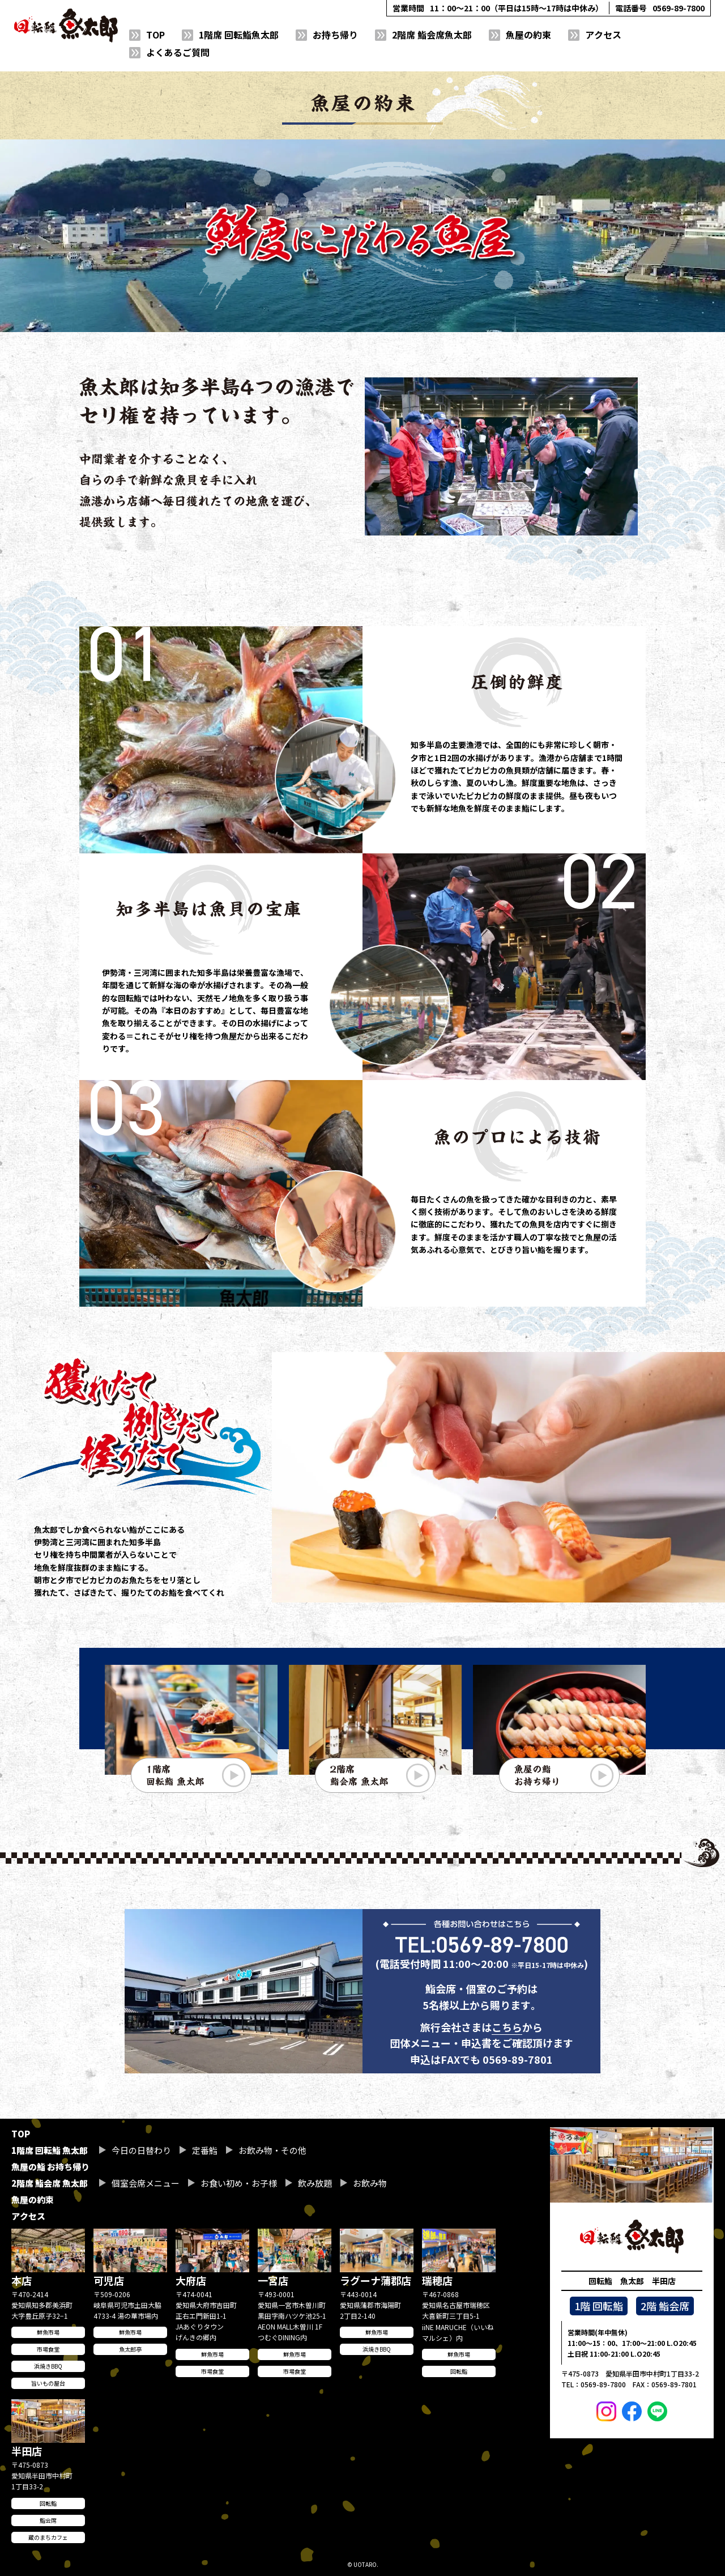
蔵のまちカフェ (48, 2537)
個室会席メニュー (146, 2183)
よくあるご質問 (178, 52)
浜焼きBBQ (48, 2366)
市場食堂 (48, 2349)
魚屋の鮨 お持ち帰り (50, 2167)
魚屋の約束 (528, 34)
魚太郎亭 (130, 2349)
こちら (507, 2053)
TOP (155, 34)
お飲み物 (370, 2183)
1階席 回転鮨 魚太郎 (49, 2150)
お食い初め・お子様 (239, 2183)
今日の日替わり (141, 2150)
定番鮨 (205, 2150)
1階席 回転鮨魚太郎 (239, 34)
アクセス (603, 34)
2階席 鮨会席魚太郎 (432, 34)
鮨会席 (48, 2520)
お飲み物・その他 (272, 2150)
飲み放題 (315, 2183)
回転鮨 (458, 2371)
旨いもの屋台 (48, 2383)
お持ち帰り (335, 34)
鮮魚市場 (48, 2332)
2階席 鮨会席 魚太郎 (49, 2183)
